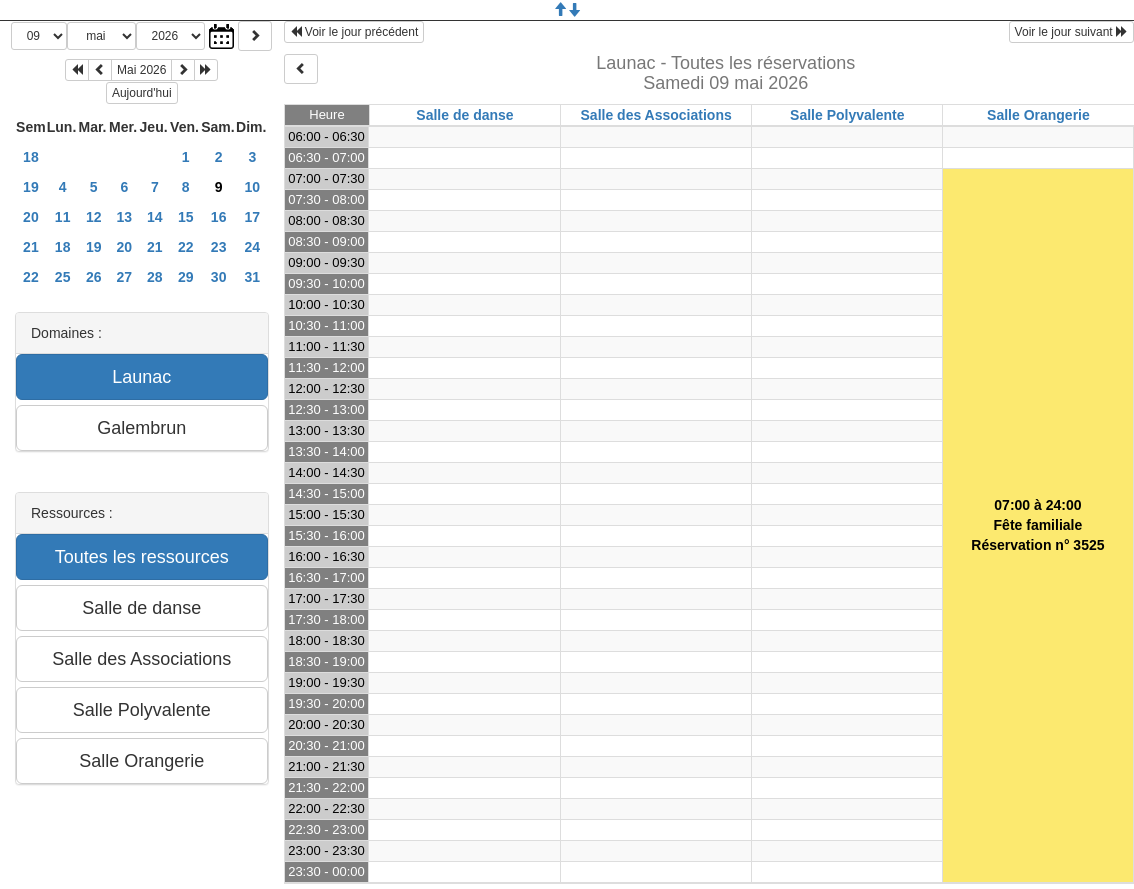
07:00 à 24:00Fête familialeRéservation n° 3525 (1037, 525)
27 (125, 277)
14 (155, 217)
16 (219, 217)
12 (94, 217)
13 (125, 217)
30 (219, 277)
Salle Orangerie (1038, 115)
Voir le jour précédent (354, 32)
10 (252, 187)
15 (186, 217)
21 (31, 247)
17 (252, 217)
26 (94, 277)
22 (186, 247)
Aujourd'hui (142, 93)
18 (31, 157)
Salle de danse (464, 115)
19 (31, 187)
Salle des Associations (656, 115)
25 (63, 277)
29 (186, 277)
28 (155, 277)
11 (63, 217)
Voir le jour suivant (1071, 32)
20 (31, 217)
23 (219, 247)
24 (252, 247)
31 (252, 277)
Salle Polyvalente (847, 115)
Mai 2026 (141, 70)
